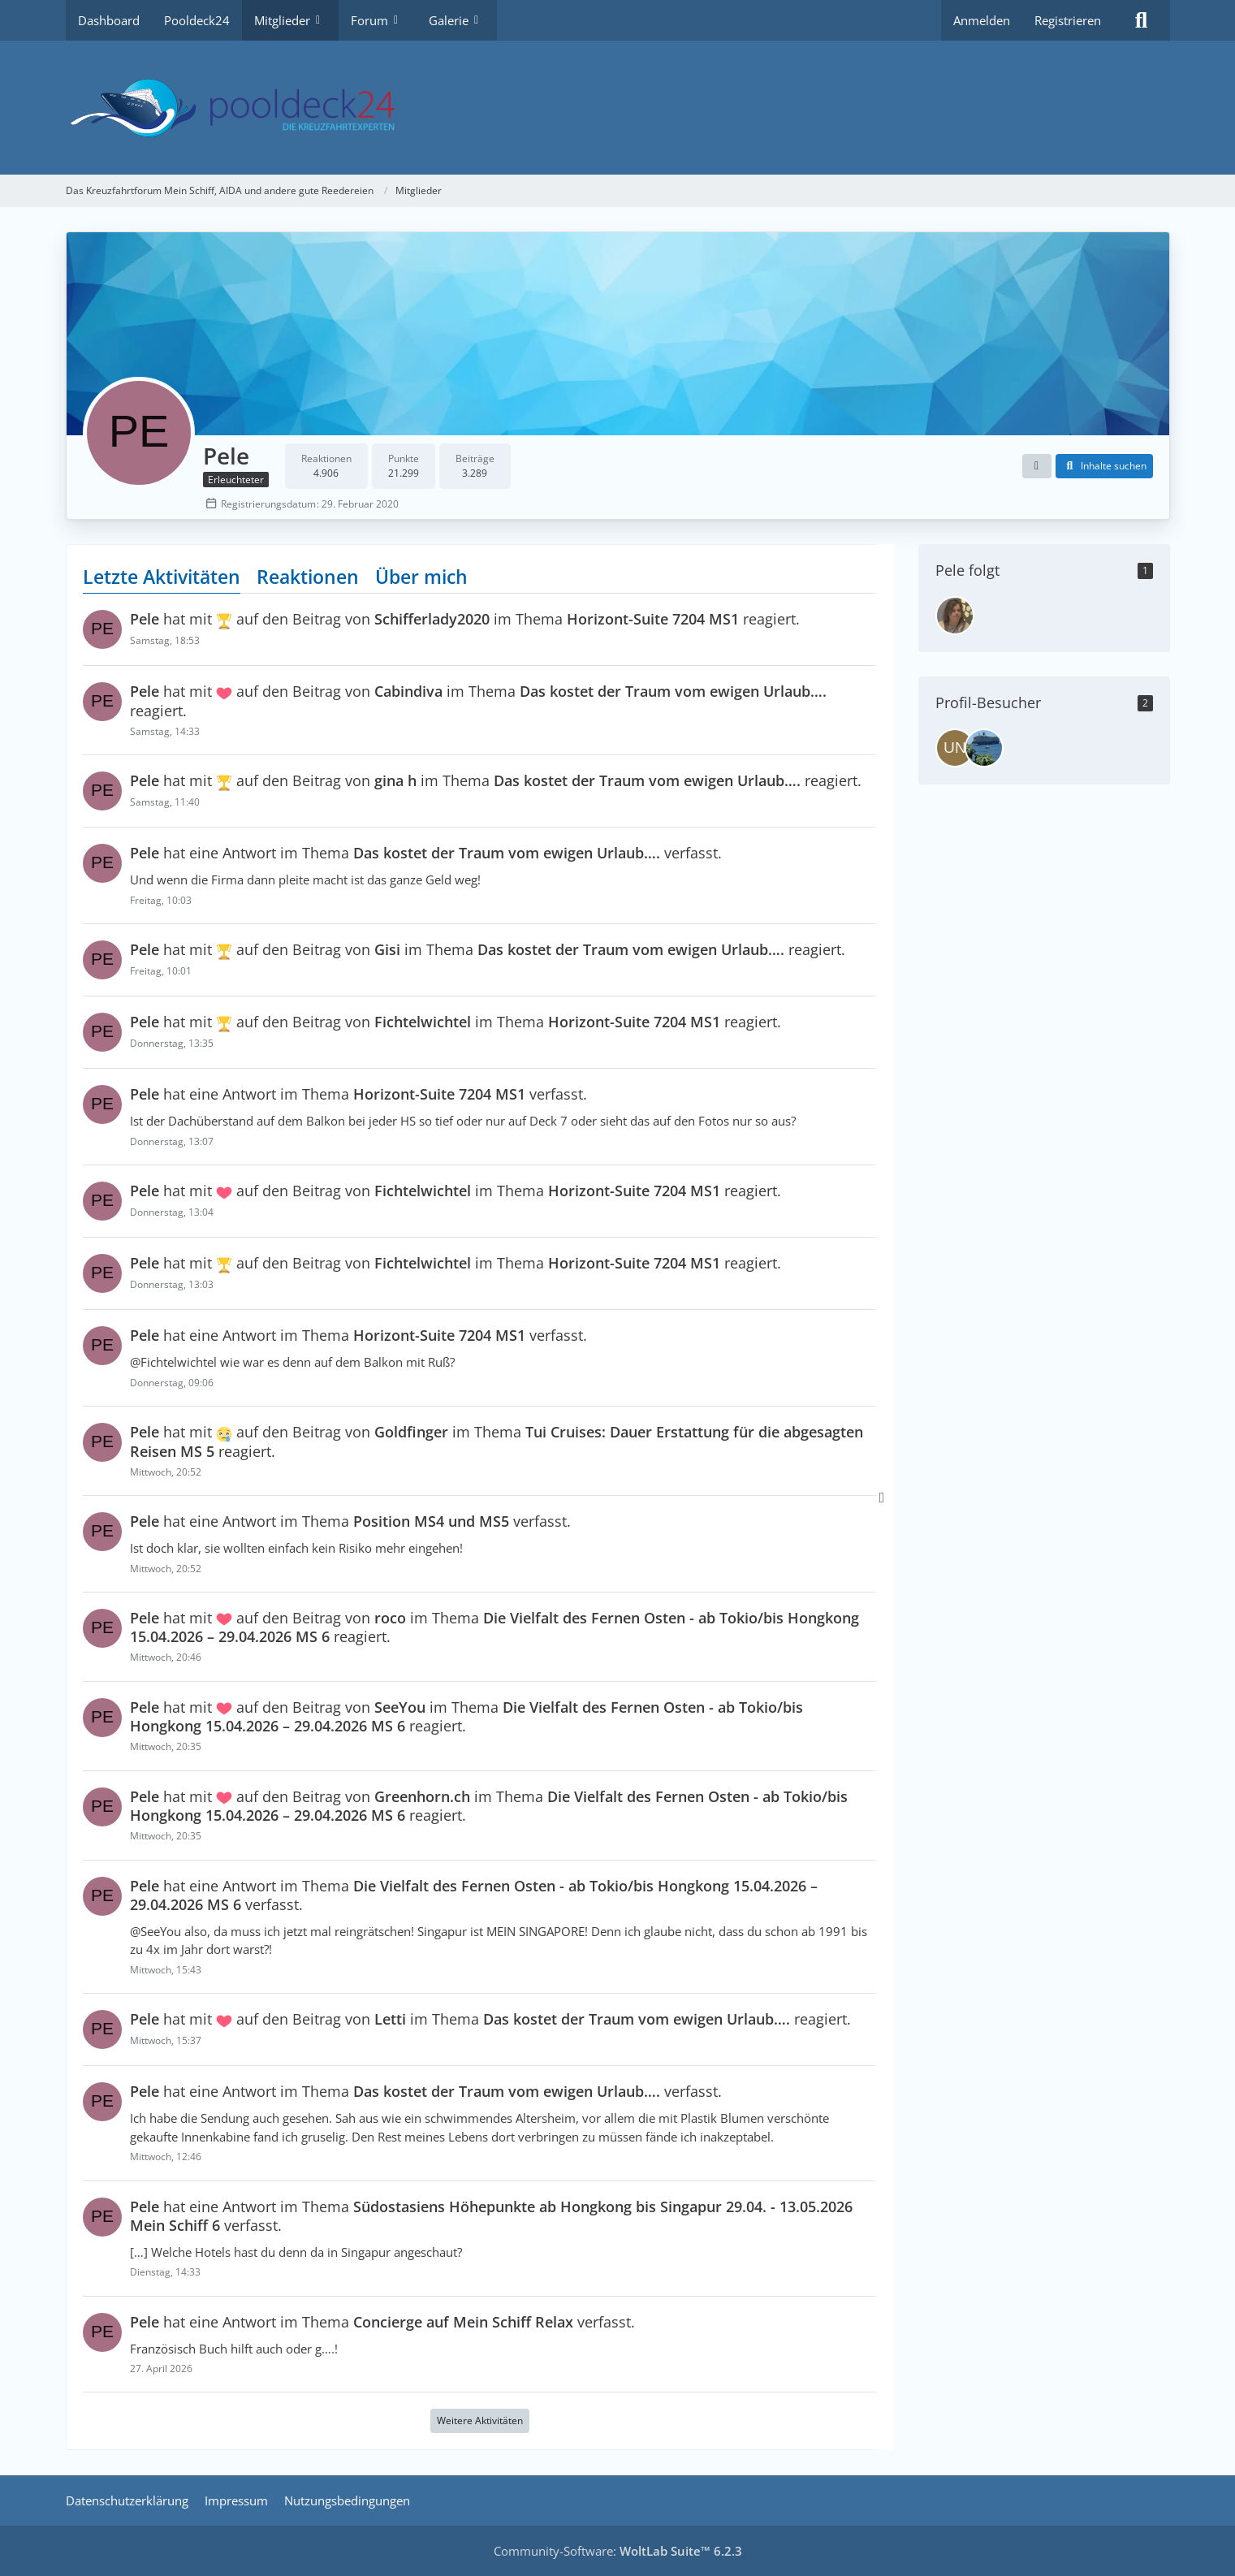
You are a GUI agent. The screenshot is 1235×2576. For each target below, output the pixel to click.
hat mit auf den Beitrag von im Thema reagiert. (465, 619)
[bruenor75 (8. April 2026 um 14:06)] (984, 747)
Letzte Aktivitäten (161, 577)
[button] (1036, 466)
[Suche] (1141, 20)
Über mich (421, 577)
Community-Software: (618, 2551)
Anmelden (981, 20)
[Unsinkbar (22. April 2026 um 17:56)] (954, 747)
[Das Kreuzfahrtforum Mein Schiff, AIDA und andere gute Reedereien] (618, 107)
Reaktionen (308, 577)
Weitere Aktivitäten (480, 2421)
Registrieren (1067, 20)
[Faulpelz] (954, 615)
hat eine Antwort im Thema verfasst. (426, 853)
